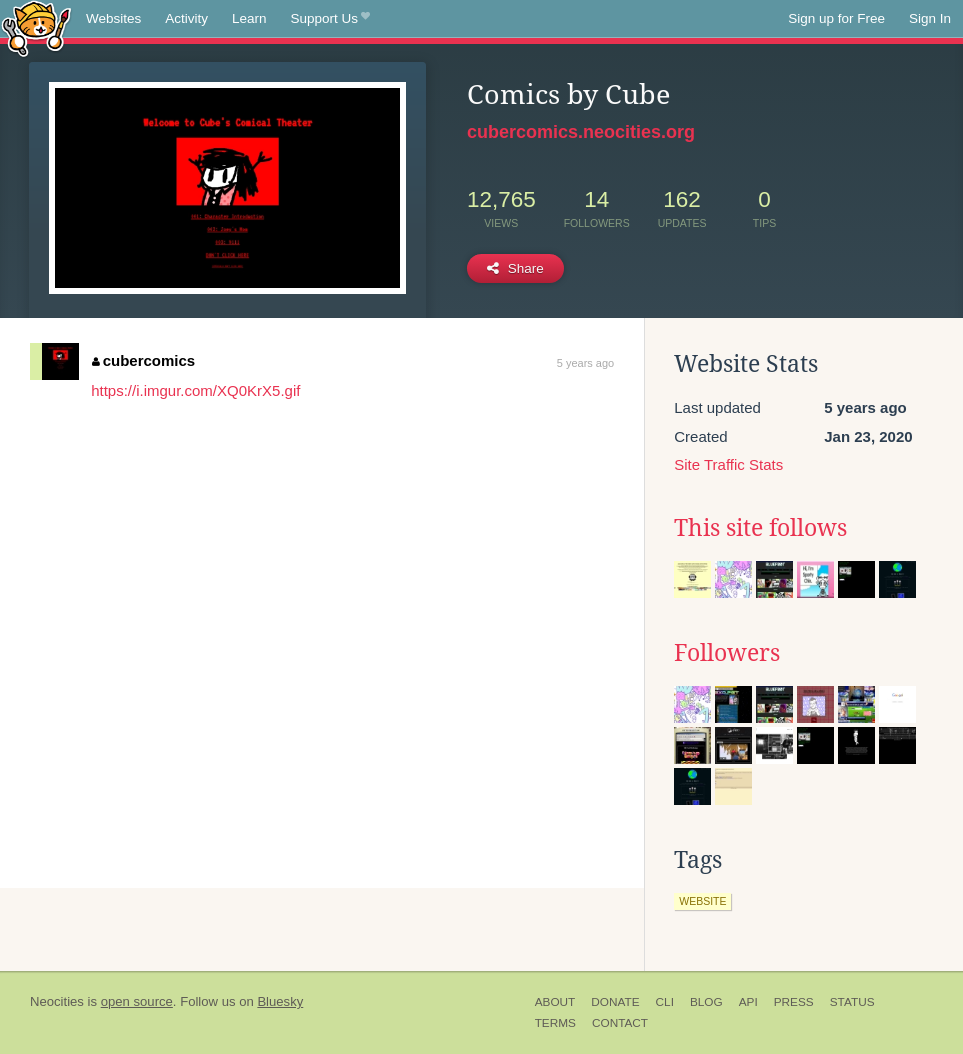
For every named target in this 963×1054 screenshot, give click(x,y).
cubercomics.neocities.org (581, 132)
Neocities (57, 1001)
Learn (249, 18)
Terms (555, 1023)
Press (794, 1002)
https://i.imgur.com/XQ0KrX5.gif (195, 390)
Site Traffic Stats (728, 464)
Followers (727, 653)
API (748, 1002)
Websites (113, 18)
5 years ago (585, 363)
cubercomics (143, 360)
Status (852, 1002)
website (702, 901)
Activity (186, 18)
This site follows (760, 528)
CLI (665, 1002)
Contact (620, 1023)
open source (137, 1001)
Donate (615, 1002)
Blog (706, 1002)
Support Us (330, 19)
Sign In (930, 18)
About (555, 1002)
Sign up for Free (836, 18)
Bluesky (280, 1001)
